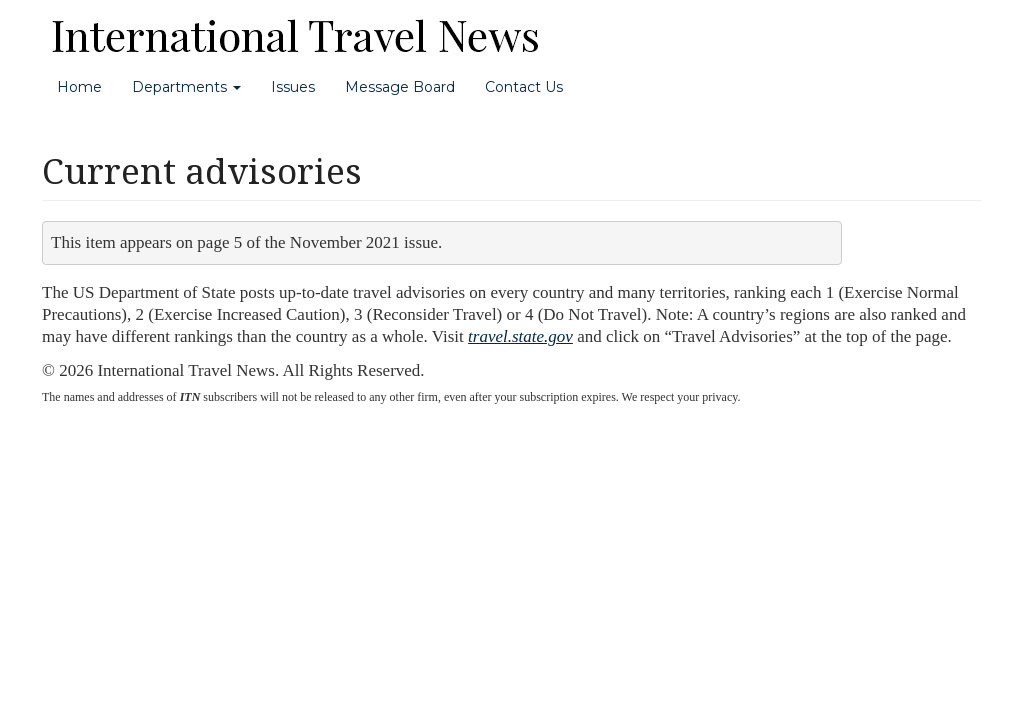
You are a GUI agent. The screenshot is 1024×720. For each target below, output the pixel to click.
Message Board (400, 87)
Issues (293, 87)
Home (79, 87)
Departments (186, 87)
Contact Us (524, 87)
